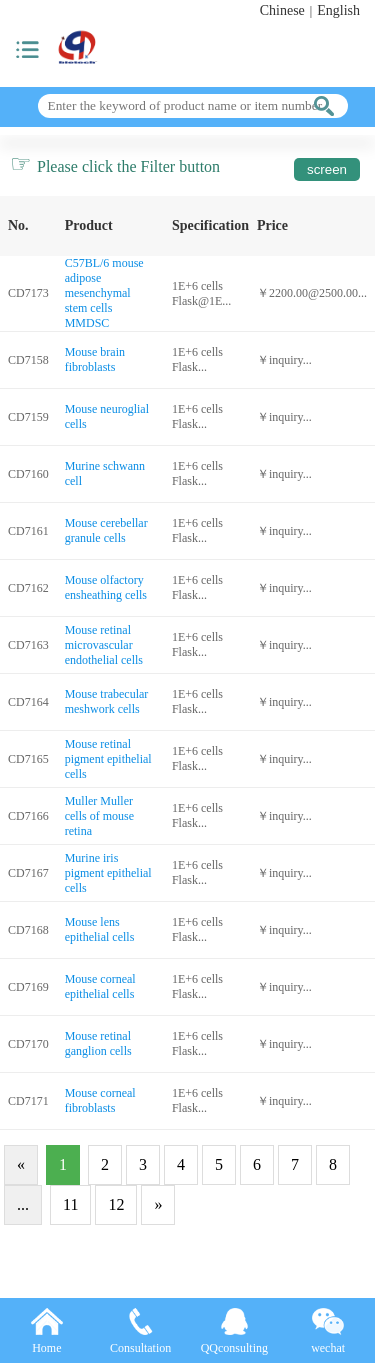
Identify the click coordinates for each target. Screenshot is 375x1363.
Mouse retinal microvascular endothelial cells (104, 645)
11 (70, 1204)
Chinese (282, 10)
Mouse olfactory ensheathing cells (106, 587)
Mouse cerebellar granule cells (106, 530)
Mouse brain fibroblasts (95, 359)
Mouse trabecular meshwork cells (107, 701)
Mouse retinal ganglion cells (98, 1043)
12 (116, 1204)
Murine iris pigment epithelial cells (108, 873)
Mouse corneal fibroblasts (100, 1100)
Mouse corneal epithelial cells (100, 986)
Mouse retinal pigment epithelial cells (108, 759)
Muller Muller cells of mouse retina (99, 816)
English (338, 10)
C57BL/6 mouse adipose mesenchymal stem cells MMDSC (104, 293)
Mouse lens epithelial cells (100, 929)
